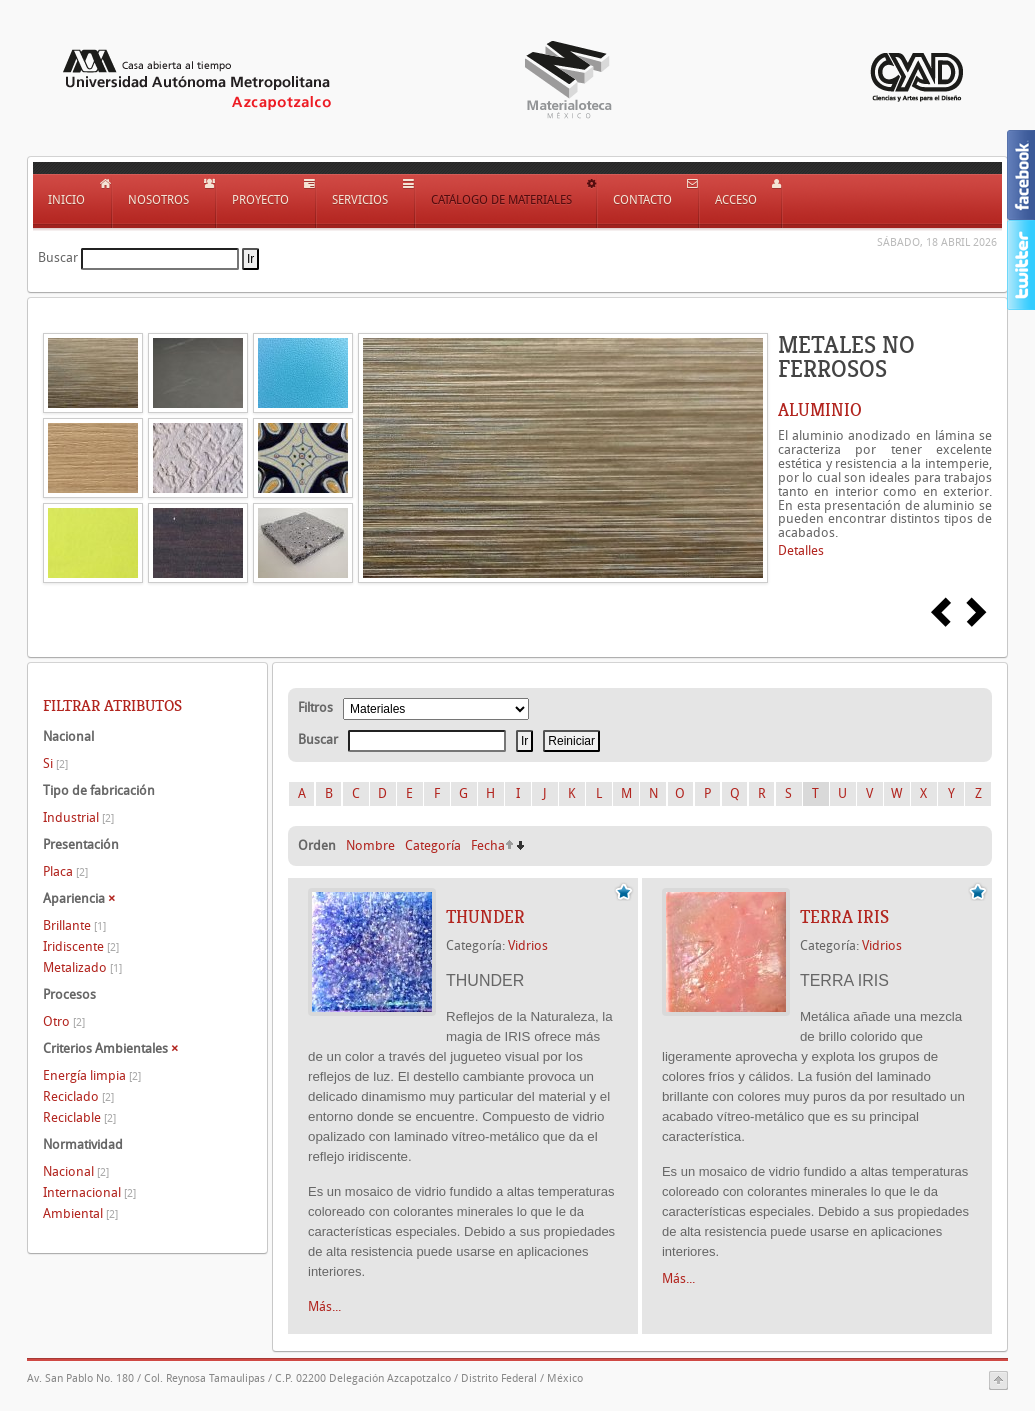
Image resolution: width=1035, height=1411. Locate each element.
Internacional (89, 1192)
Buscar (58, 257)
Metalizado (82, 967)
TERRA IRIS (844, 917)
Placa (65, 871)
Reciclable (79, 1117)
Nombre (370, 845)
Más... (324, 1306)
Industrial (78, 817)
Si (55, 763)
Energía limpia (92, 1075)
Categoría (433, 845)
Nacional (76, 1171)
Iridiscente (81, 946)
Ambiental (80, 1213)
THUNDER (485, 917)
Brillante (74, 925)
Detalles (801, 550)
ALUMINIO (820, 410)
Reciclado (78, 1096)
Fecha (488, 845)
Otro (64, 1021)
